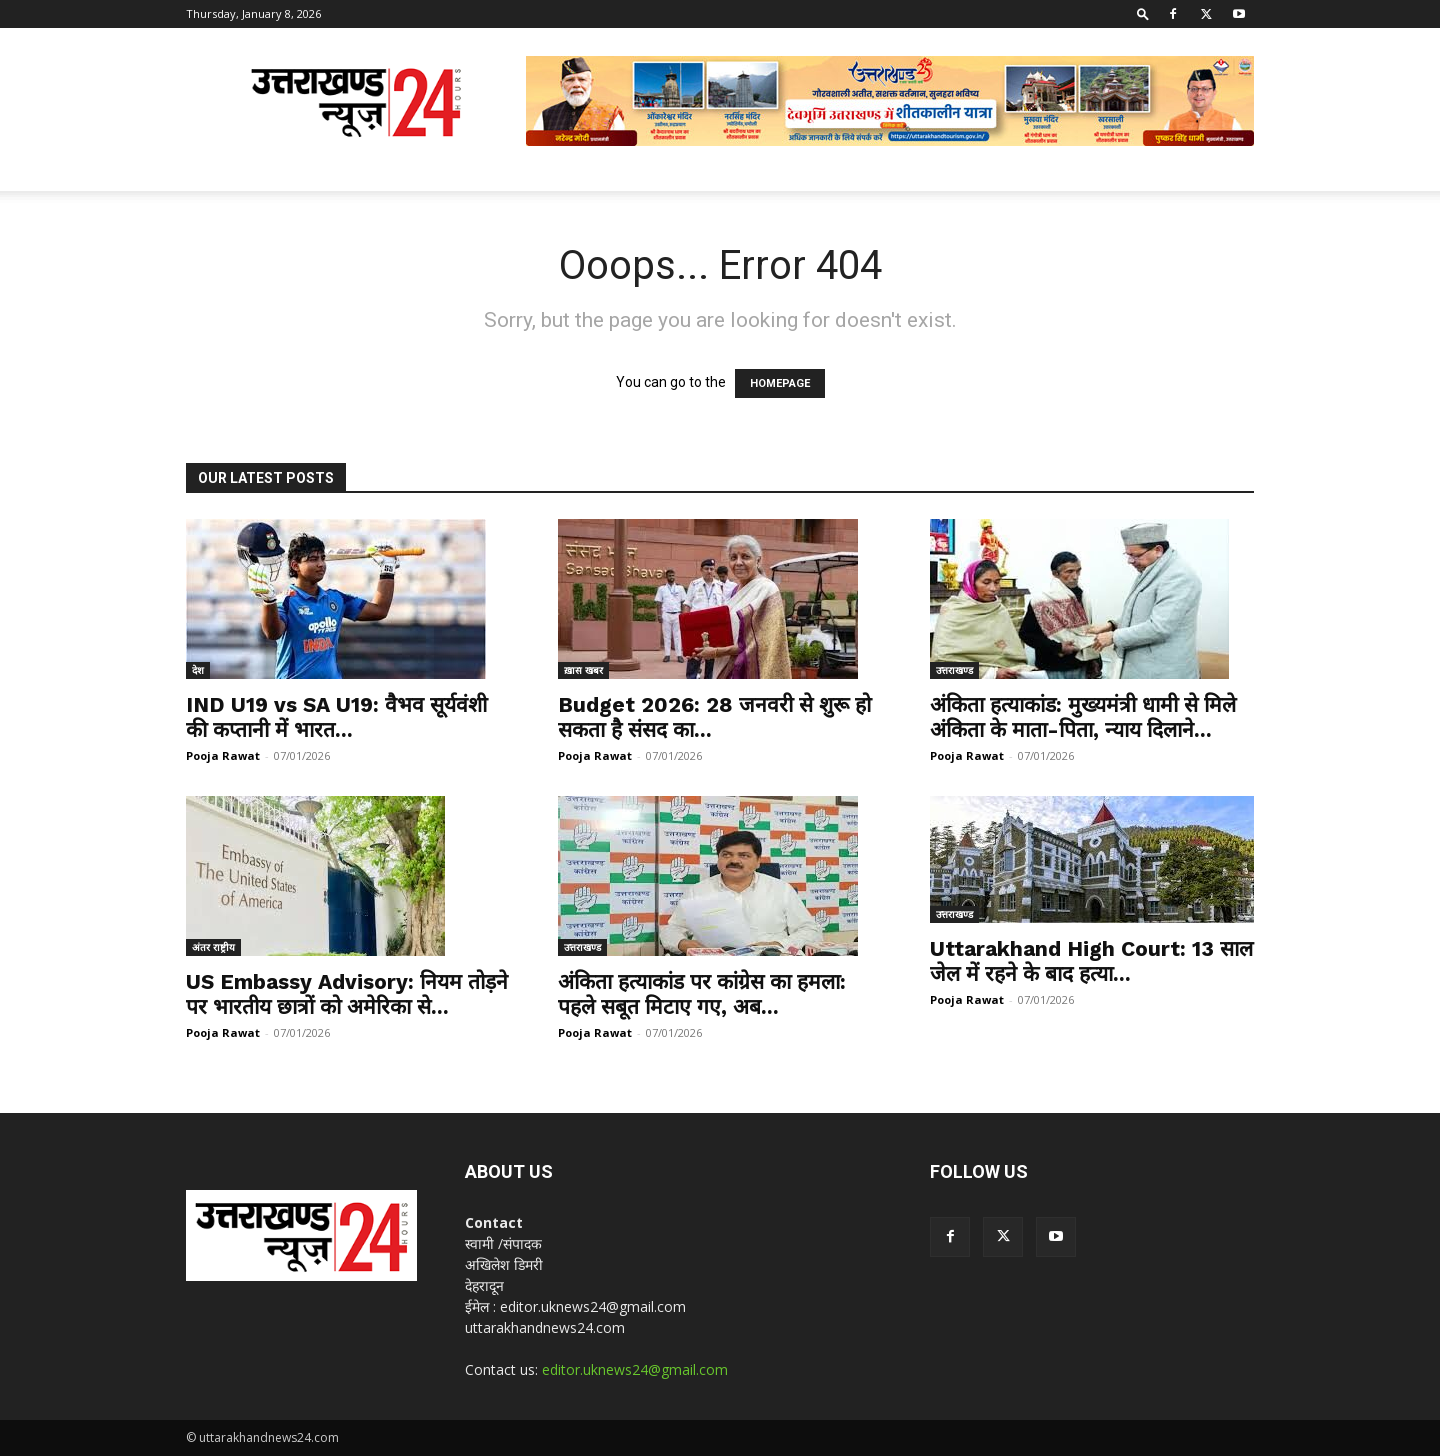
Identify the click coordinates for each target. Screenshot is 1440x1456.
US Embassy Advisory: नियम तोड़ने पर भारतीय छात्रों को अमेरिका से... (347, 994)
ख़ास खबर (583, 670)
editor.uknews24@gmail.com (635, 1369)
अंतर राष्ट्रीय (213, 947)
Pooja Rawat (223, 755)
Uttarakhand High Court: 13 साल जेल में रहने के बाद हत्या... (1091, 961)
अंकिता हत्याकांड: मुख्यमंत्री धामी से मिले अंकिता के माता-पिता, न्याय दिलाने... (1083, 717)
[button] (1143, 13)
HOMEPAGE (780, 383)
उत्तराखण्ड (954, 670)
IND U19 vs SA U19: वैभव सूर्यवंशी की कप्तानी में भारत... (336, 717)
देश (198, 670)
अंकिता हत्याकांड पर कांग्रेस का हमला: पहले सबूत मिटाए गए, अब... (702, 994)
